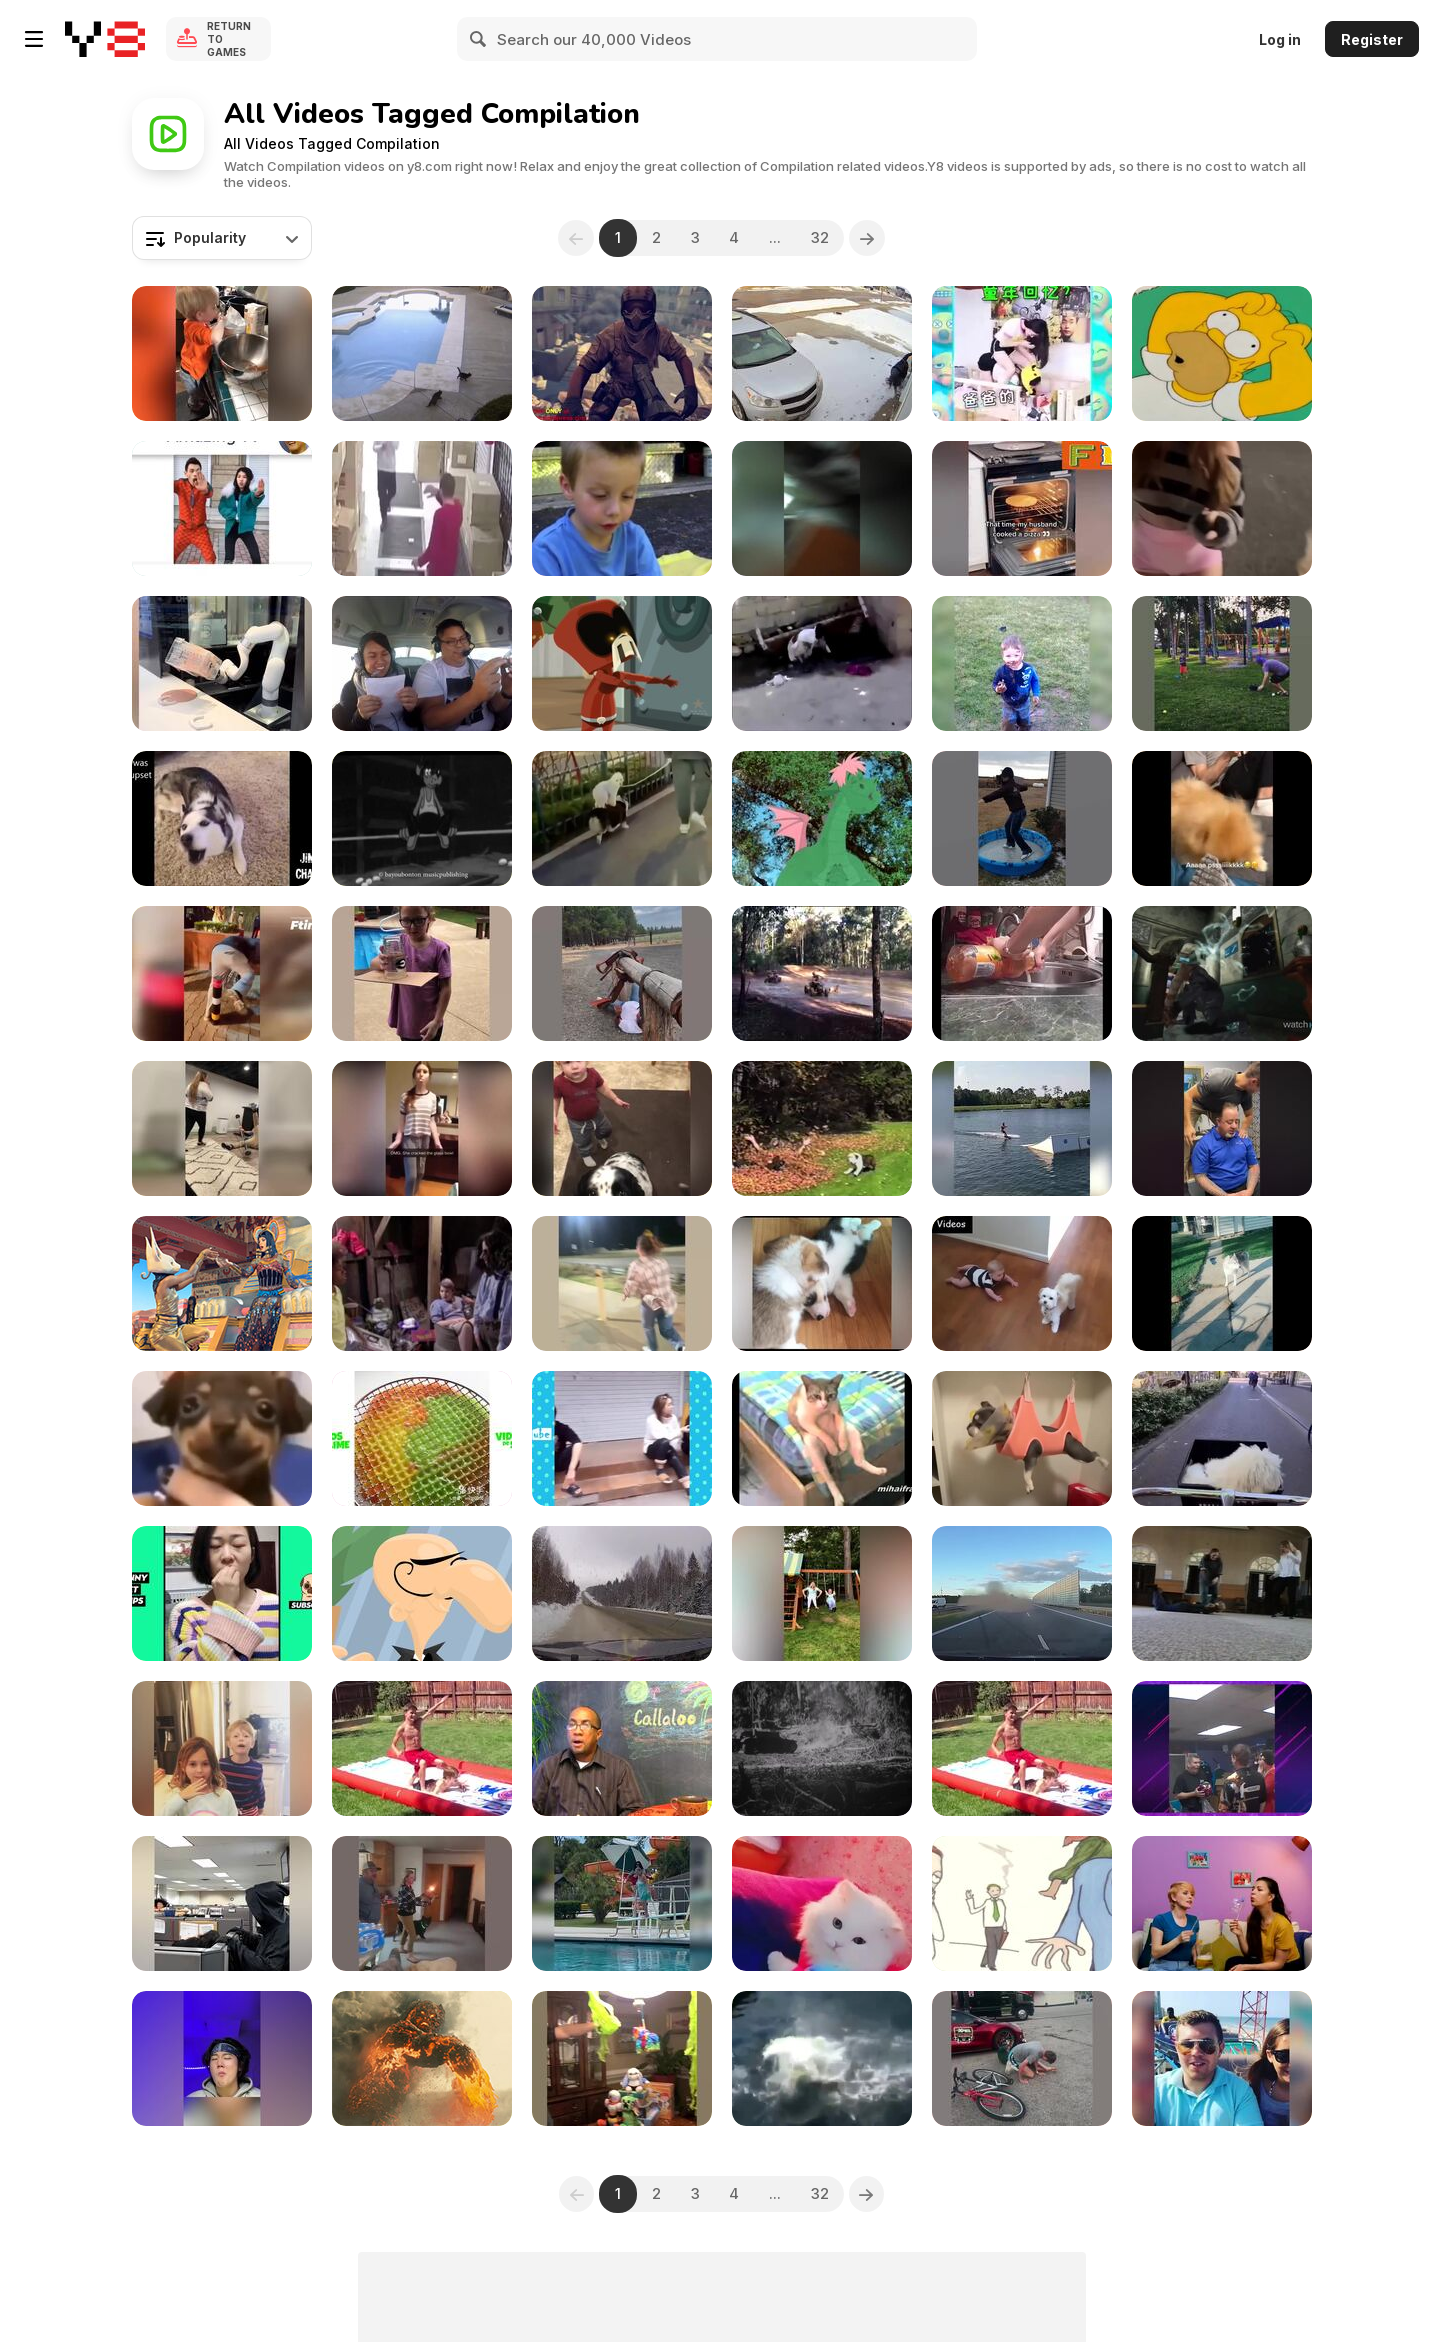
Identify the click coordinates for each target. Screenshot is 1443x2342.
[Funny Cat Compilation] (822, 1903)
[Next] (868, 238)
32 (821, 237)
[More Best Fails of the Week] (622, 973)
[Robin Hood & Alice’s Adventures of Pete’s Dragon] (822, 818)
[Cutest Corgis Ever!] (822, 1283)
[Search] (479, 39)
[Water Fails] (422, 1748)
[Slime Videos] (422, 1438)
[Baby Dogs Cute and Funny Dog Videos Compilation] (1222, 1438)
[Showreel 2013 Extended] (422, 1593)
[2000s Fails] (1222, 1593)
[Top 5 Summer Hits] (222, 1283)
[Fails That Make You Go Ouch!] (1222, 663)
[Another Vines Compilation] (222, 818)
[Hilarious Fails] (622, 1283)
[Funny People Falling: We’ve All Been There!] (822, 2058)
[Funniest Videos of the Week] (1022, 1128)
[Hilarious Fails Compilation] (1222, 1748)
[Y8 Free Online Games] (105, 39)
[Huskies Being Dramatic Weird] (1222, 1283)
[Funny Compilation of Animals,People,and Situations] (1022, 508)
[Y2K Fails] (822, 1128)
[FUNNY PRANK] (622, 1438)
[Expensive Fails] (622, 2058)
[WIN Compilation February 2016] (422, 663)
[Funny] (222, 508)
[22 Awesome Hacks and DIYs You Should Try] (1222, 1903)
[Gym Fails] (222, 1128)
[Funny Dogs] (1022, 1438)
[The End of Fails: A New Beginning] (422, 508)
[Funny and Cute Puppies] (1222, 818)
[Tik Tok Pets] (222, 1593)
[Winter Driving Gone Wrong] (622, 1593)
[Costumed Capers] (222, 1903)
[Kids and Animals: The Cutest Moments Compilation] (1022, 1283)
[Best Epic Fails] (822, 508)
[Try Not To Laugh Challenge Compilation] (222, 2058)
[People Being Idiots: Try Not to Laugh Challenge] (222, 973)
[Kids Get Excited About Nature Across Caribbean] (622, 1748)
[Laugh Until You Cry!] (1222, 508)
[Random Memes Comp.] (222, 1438)
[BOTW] (622, 1128)
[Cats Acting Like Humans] (822, 1438)
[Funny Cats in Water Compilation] (422, 353)
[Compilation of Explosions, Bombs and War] (822, 1748)
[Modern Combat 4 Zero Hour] (622, 353)
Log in (1280, 39)
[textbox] (222, 238)
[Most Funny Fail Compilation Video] (822, 663)
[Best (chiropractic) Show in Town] (1222, 1128)
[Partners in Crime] (1022, 663)
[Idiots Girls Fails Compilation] (422, 1128)
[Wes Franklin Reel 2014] (422, 2058)
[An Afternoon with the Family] (622, 508)
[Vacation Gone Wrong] (622, 1903)
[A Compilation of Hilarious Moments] (1022, 353)
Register (1372, 39)
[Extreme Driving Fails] (1022, 1593)
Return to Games (229, 39)
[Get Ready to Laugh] (1022, 973)
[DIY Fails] (422, 973)
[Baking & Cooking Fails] (222, 1748)
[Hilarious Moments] (1022, 818)
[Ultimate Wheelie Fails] (822, 973)
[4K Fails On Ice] (822, 353)
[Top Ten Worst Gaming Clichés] (1222, 353)
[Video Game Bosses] (1222, 973)
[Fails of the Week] (222, 663)
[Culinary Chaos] (222, 353)
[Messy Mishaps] (422, 1903)
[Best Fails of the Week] (1022, 2058)
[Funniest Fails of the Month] (1222, 2058)
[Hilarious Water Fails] (1022, 1748)
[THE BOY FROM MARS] (422, 1283)
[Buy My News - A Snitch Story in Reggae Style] (422, 818)
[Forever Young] (822, 1593)
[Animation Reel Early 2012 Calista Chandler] (622, 663)
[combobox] (222, 238)
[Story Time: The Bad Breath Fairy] (1022, 1903)
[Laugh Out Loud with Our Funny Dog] (622, 818)
